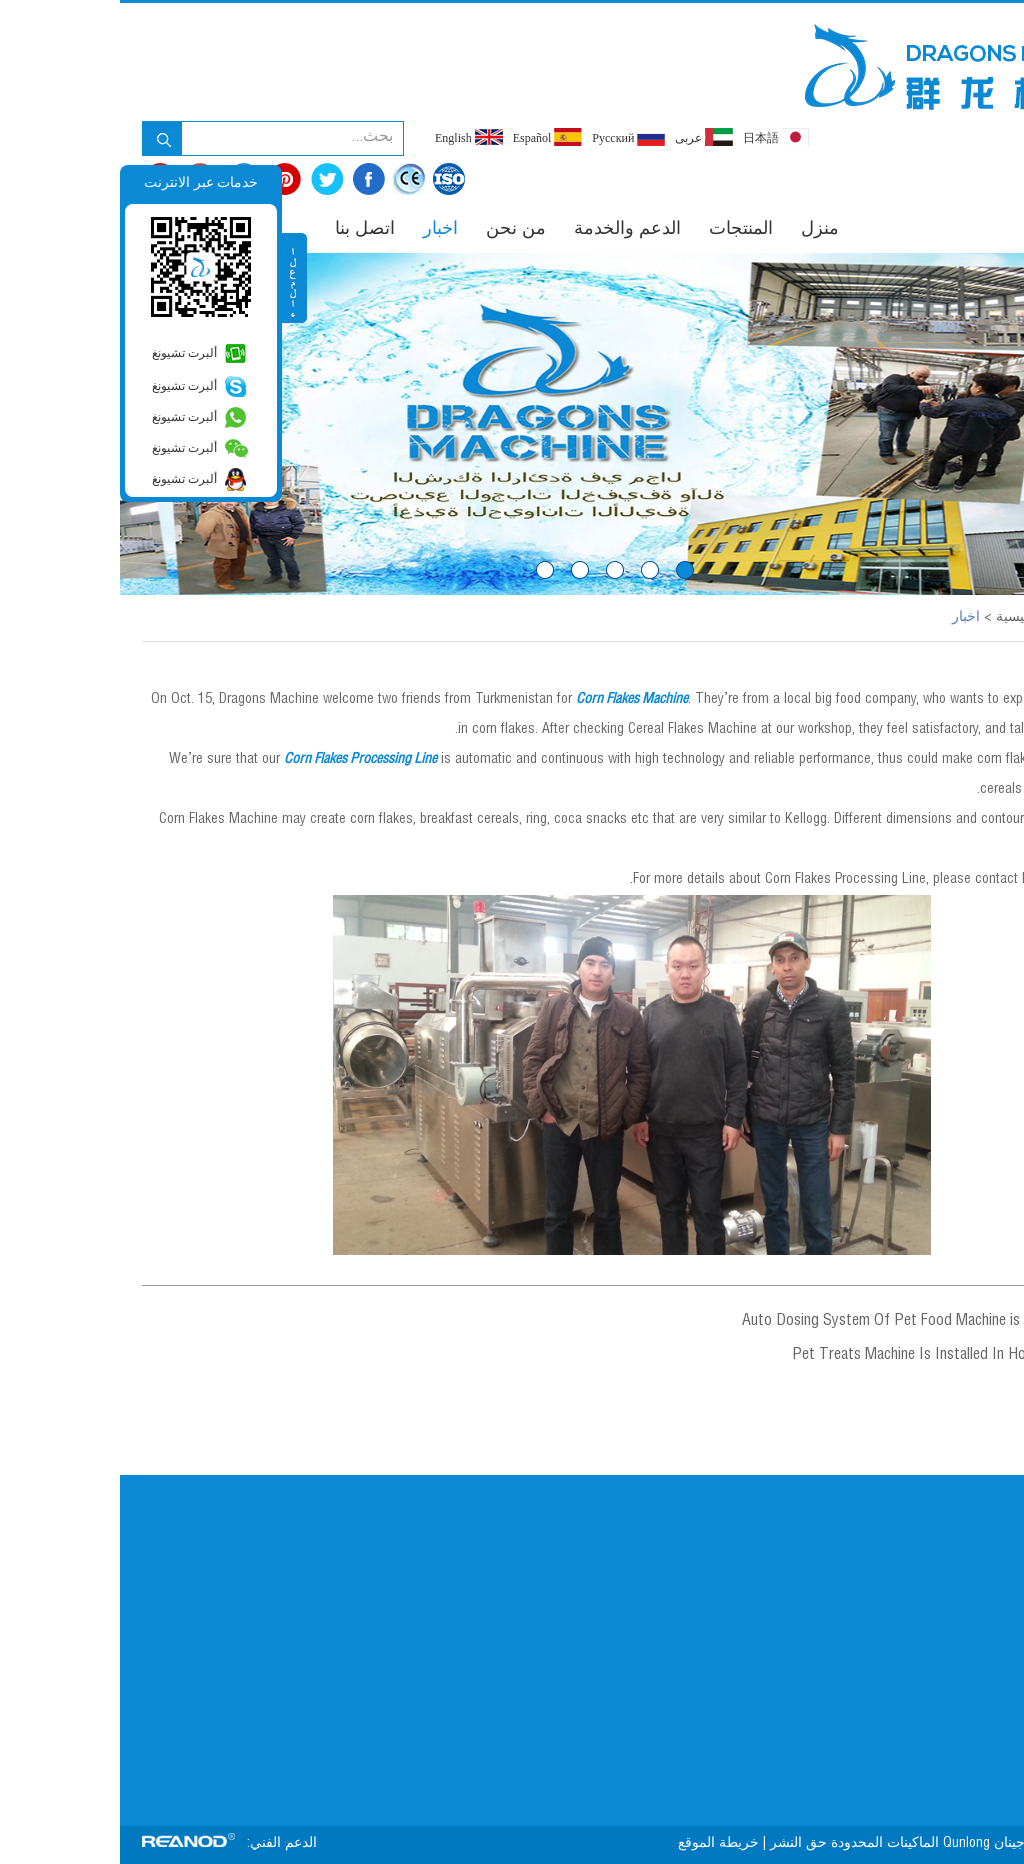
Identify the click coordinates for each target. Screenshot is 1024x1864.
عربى (584, 137)
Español (428, 137)
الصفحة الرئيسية (924, 618)
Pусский (508, 137)
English (349, 137)
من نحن (396, 230)
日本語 (656, 137)
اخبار (320, 230)
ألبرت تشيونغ (64, 353)
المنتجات (621, 230)
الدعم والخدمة (507, 230)
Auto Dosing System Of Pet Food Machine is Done (779, 1322)
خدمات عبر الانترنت (81, 182)
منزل (700, 230)
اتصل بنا (245, 230)
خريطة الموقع (596, 1844)
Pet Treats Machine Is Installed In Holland (803, 1356)
